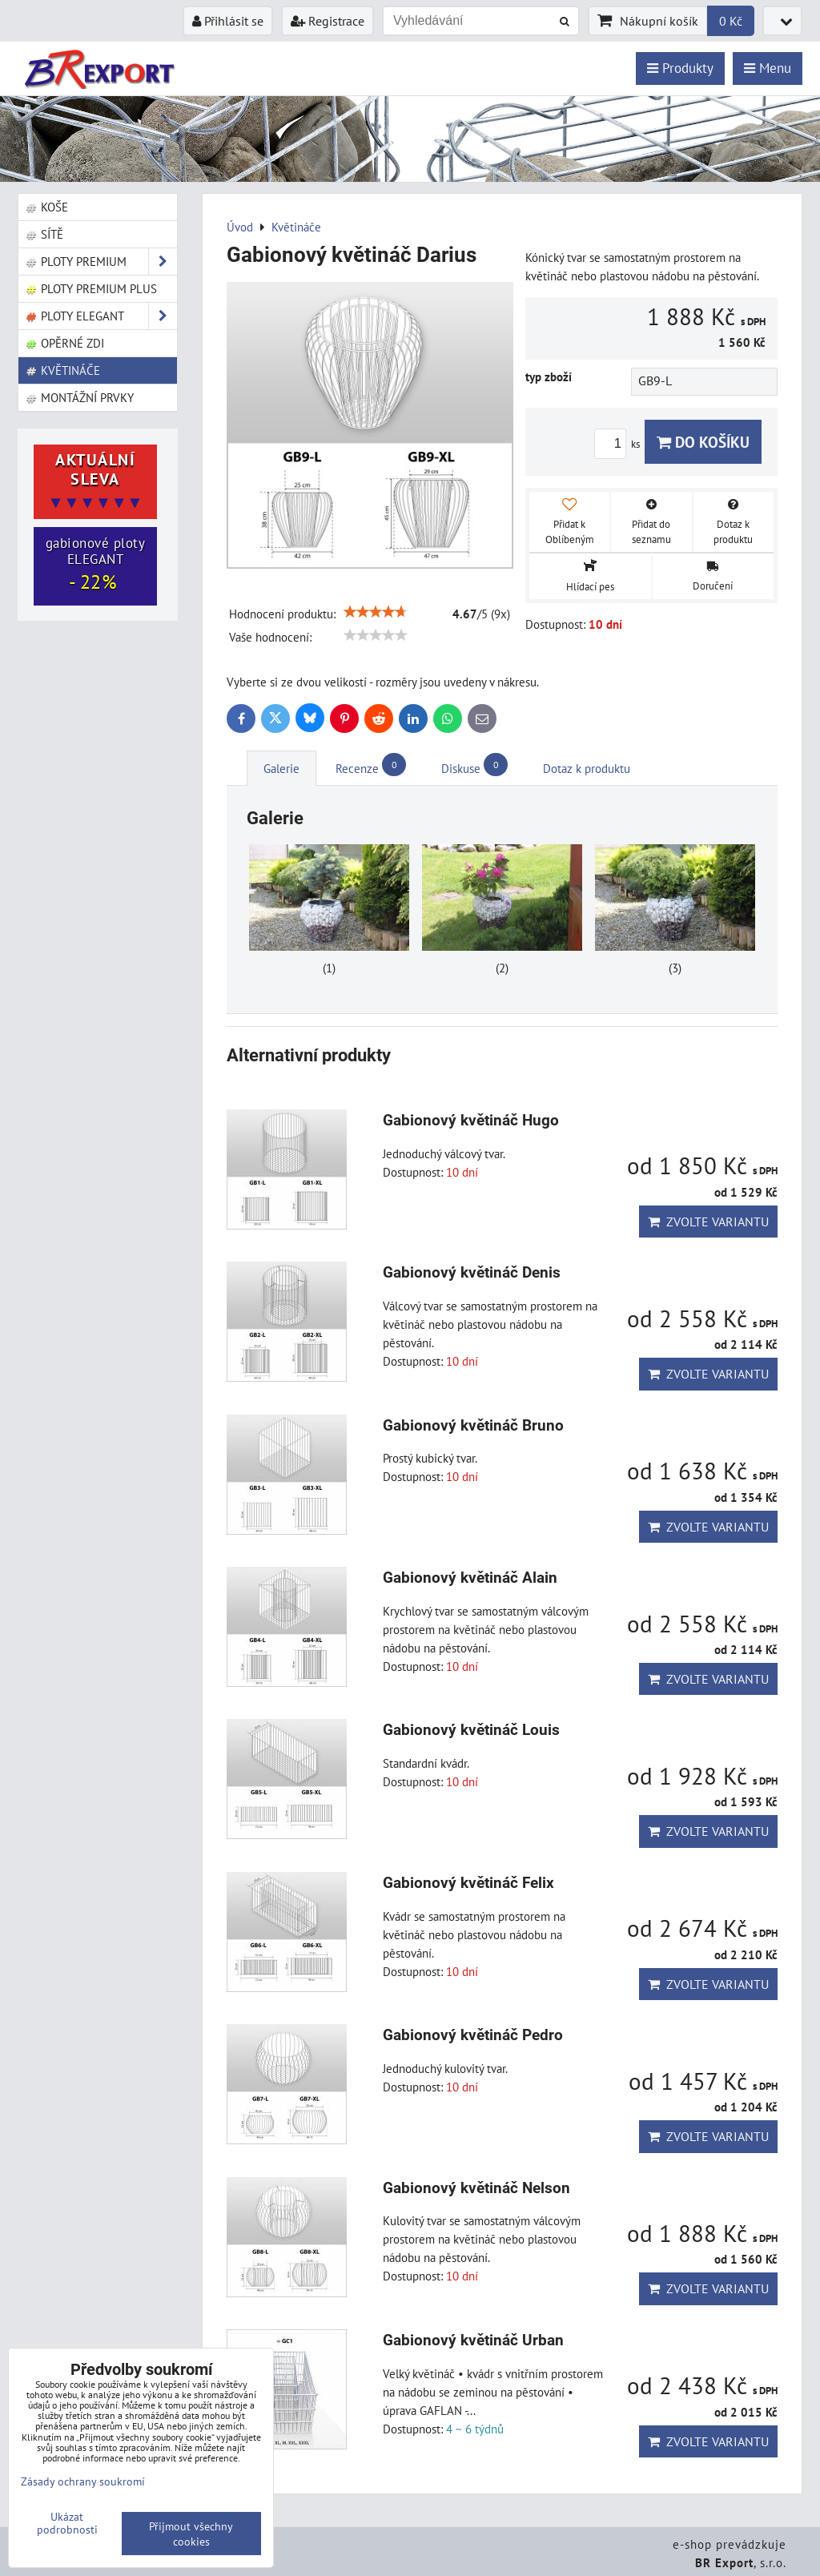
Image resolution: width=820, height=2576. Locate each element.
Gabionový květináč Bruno (473, 1425)
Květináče (62, 370)
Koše (46, 207)
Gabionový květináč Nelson (476, 2188)
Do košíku (703, 442)
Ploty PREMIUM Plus (91, 288)
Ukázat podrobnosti (67, 2523)
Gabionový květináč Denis (472, 1272)
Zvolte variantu (708, 1222)
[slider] (376, 612)
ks (619, 444)
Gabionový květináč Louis (471, 1730)
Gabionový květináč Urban (473, 2340)
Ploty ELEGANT (101, 316)
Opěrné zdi (64, 343)
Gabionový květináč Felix (468, 1883)
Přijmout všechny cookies (191, 2533)
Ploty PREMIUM (101, 261)
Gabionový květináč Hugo (471, 1120)
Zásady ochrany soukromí (83, 2481)
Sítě (44, 234)
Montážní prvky (79, 397)
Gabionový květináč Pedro (473, 2035)
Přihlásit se (227, 21)
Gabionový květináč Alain (470, 1577)
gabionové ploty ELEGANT (96, 564)
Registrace (327, 21)
